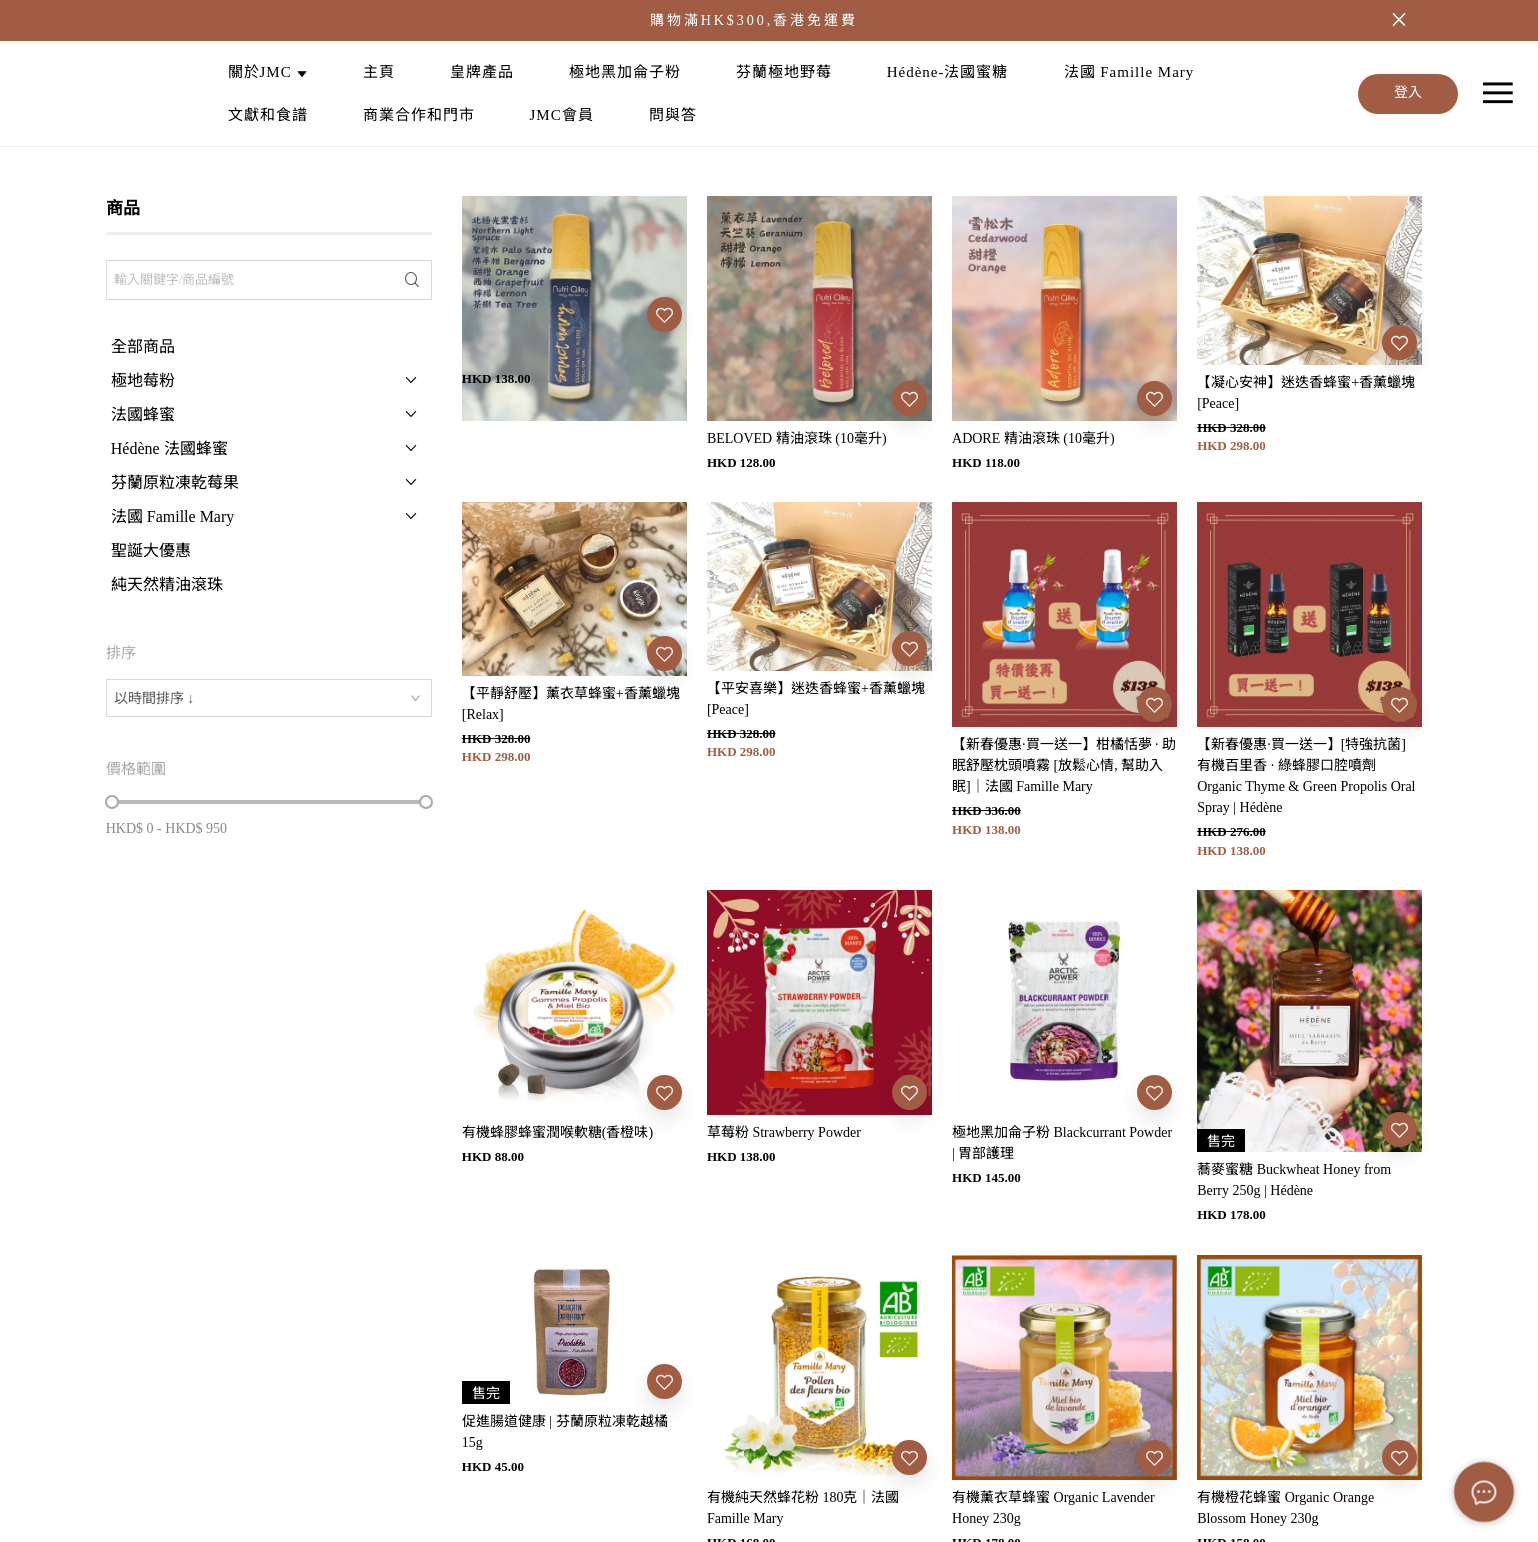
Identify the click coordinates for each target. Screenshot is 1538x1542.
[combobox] (269, 698)
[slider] (112, 802)
